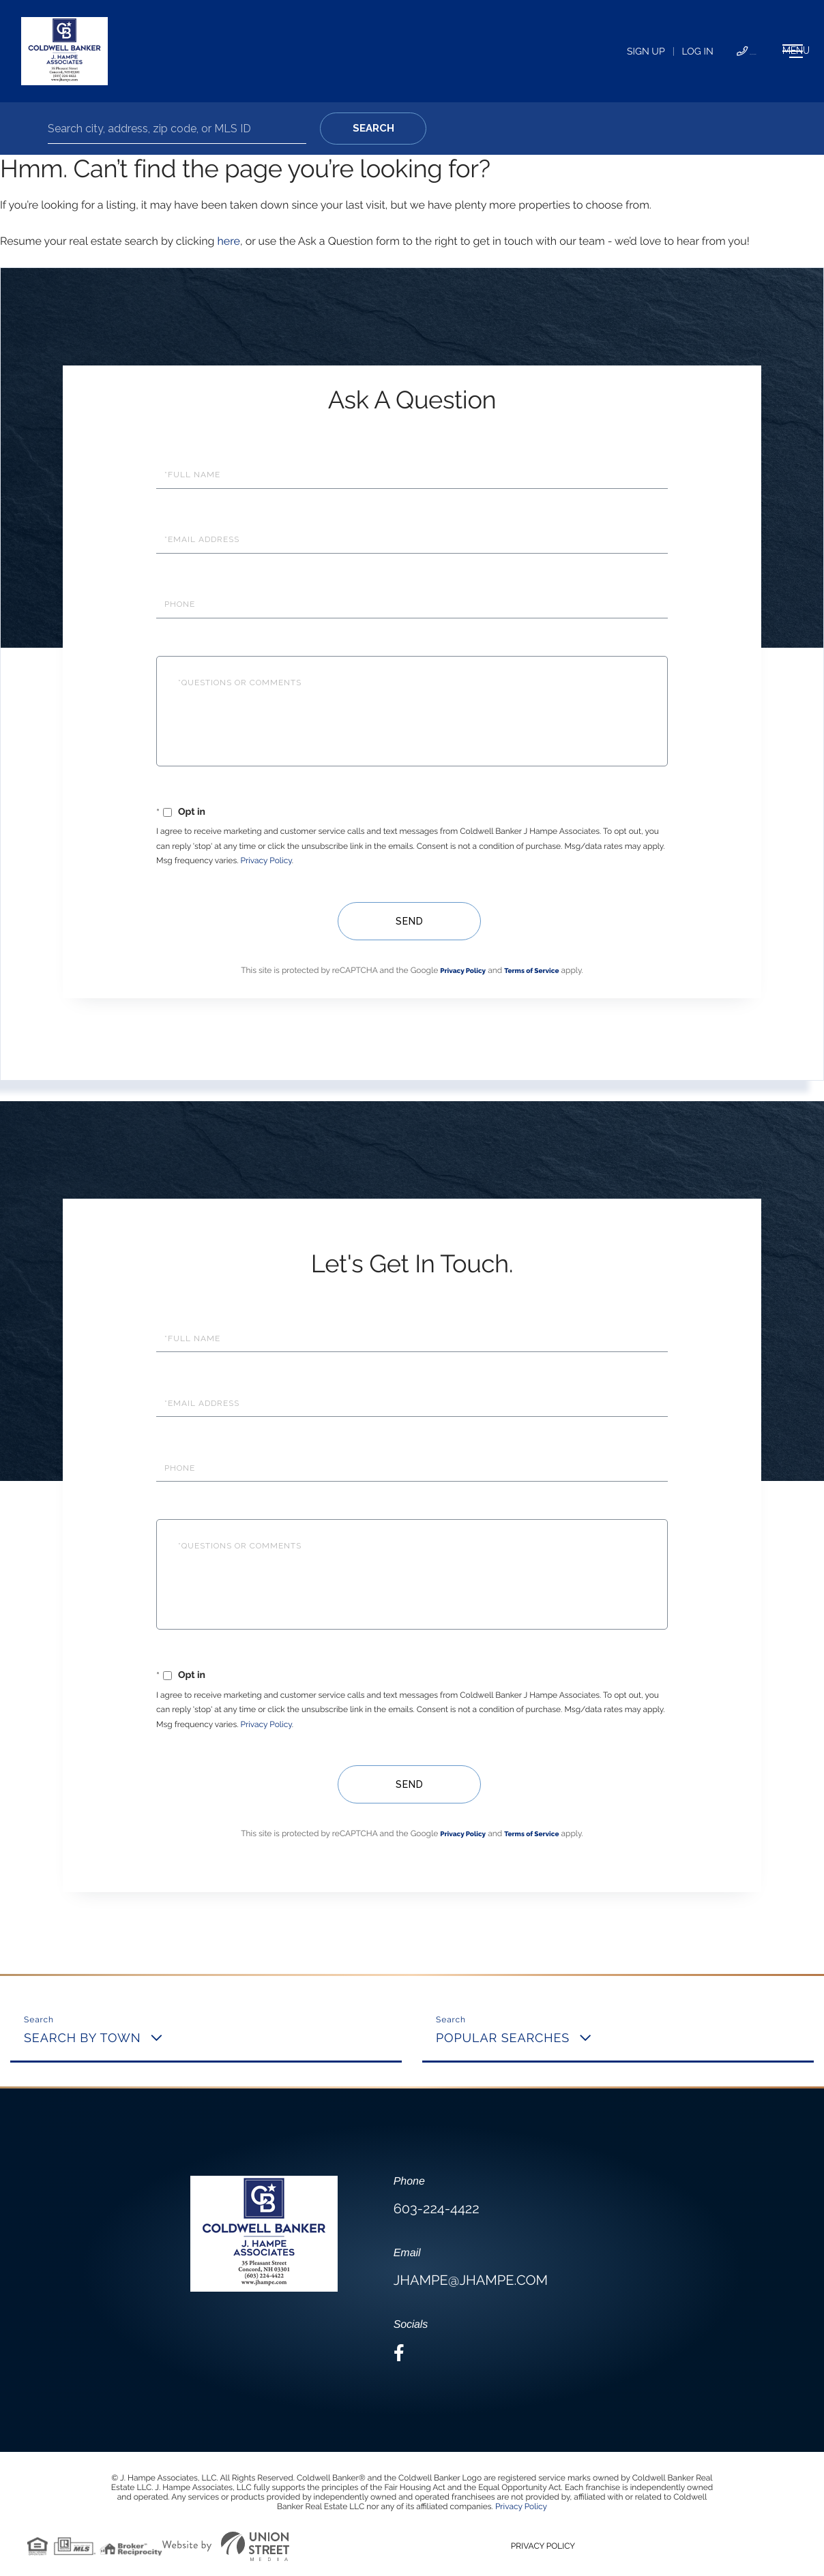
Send (406, 921)
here (228, 241)
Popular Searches (503, 2038)
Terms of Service (531, 971)
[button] (373, 129)
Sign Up (522, 51)
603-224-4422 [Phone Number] (650, 51)
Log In (573, 51)
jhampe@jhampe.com (471, 2280)
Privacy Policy (266, 860)
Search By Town (82, 2038)
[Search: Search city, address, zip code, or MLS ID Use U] (177, 128)
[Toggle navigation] (752, 51)
